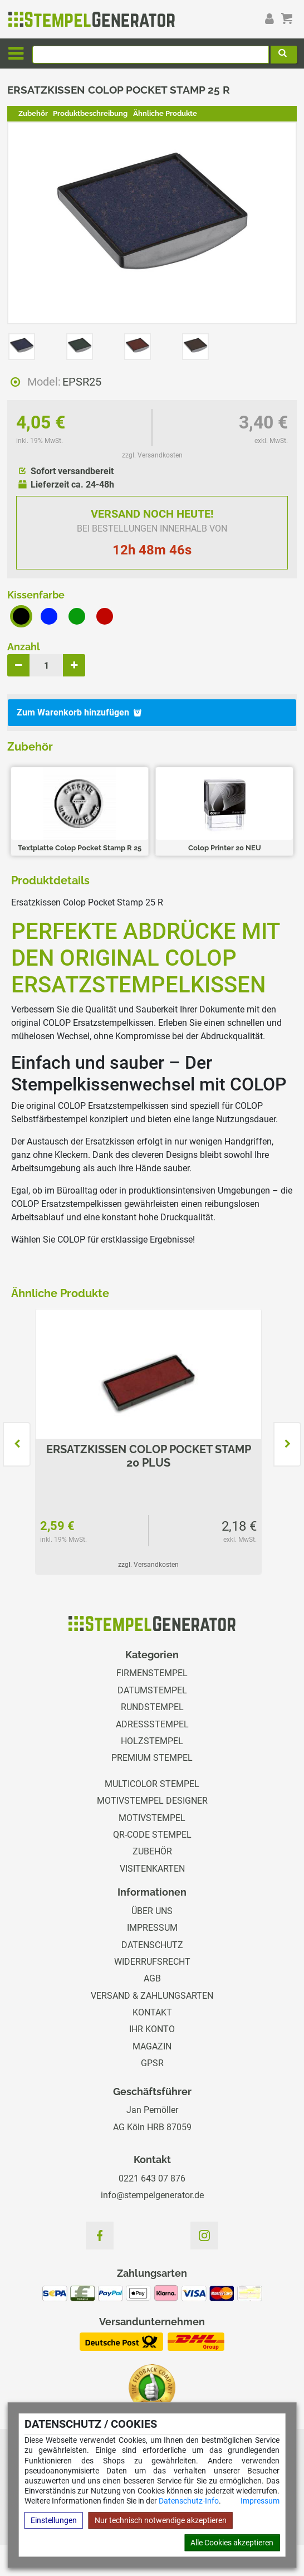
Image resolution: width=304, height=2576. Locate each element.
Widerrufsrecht (152, 1961)
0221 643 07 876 (152, 2178)
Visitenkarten (152, 1868)
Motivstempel (152, 1818)
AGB (152, 1978)
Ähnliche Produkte (165, 113)
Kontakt (152, 2012)
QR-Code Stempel (152, 1834)
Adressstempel (152, 1724)
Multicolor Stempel (152, 1784)
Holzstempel (152, 1741)
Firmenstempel (152, 1673)
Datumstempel (152, 1690)
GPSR (152, 2063)
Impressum (260, 2501)
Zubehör (33, 113)
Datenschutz (152, 1945)
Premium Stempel (152, 1757)
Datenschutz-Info (189, 2501)
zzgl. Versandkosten (152, 455)
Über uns (152, 1911)
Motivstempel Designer (152, 1800)
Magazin (152, 2046)
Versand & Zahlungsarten (152, 1995)
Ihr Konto (152, 2029)
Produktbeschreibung (90, 113)
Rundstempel (152, 1707)
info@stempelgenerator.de (152, 2195)
